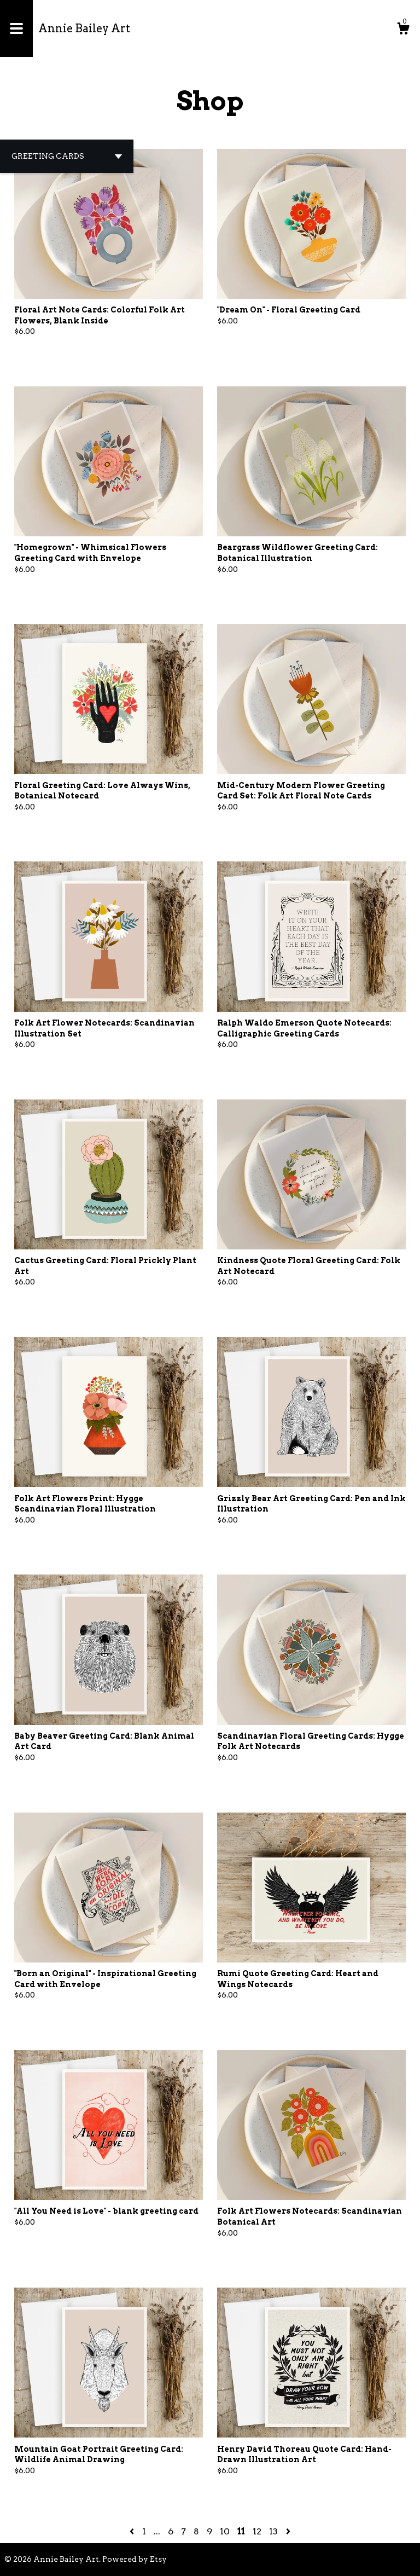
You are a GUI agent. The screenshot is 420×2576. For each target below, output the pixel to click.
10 (225, 2531)
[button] (66, 156)
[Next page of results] (288, 2531)
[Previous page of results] (133, 2531)
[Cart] (403, 30)
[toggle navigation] (16, 28)
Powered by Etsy (134, 2559)
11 (241, 2531)
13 (273, 2531)
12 (257, 2531)
